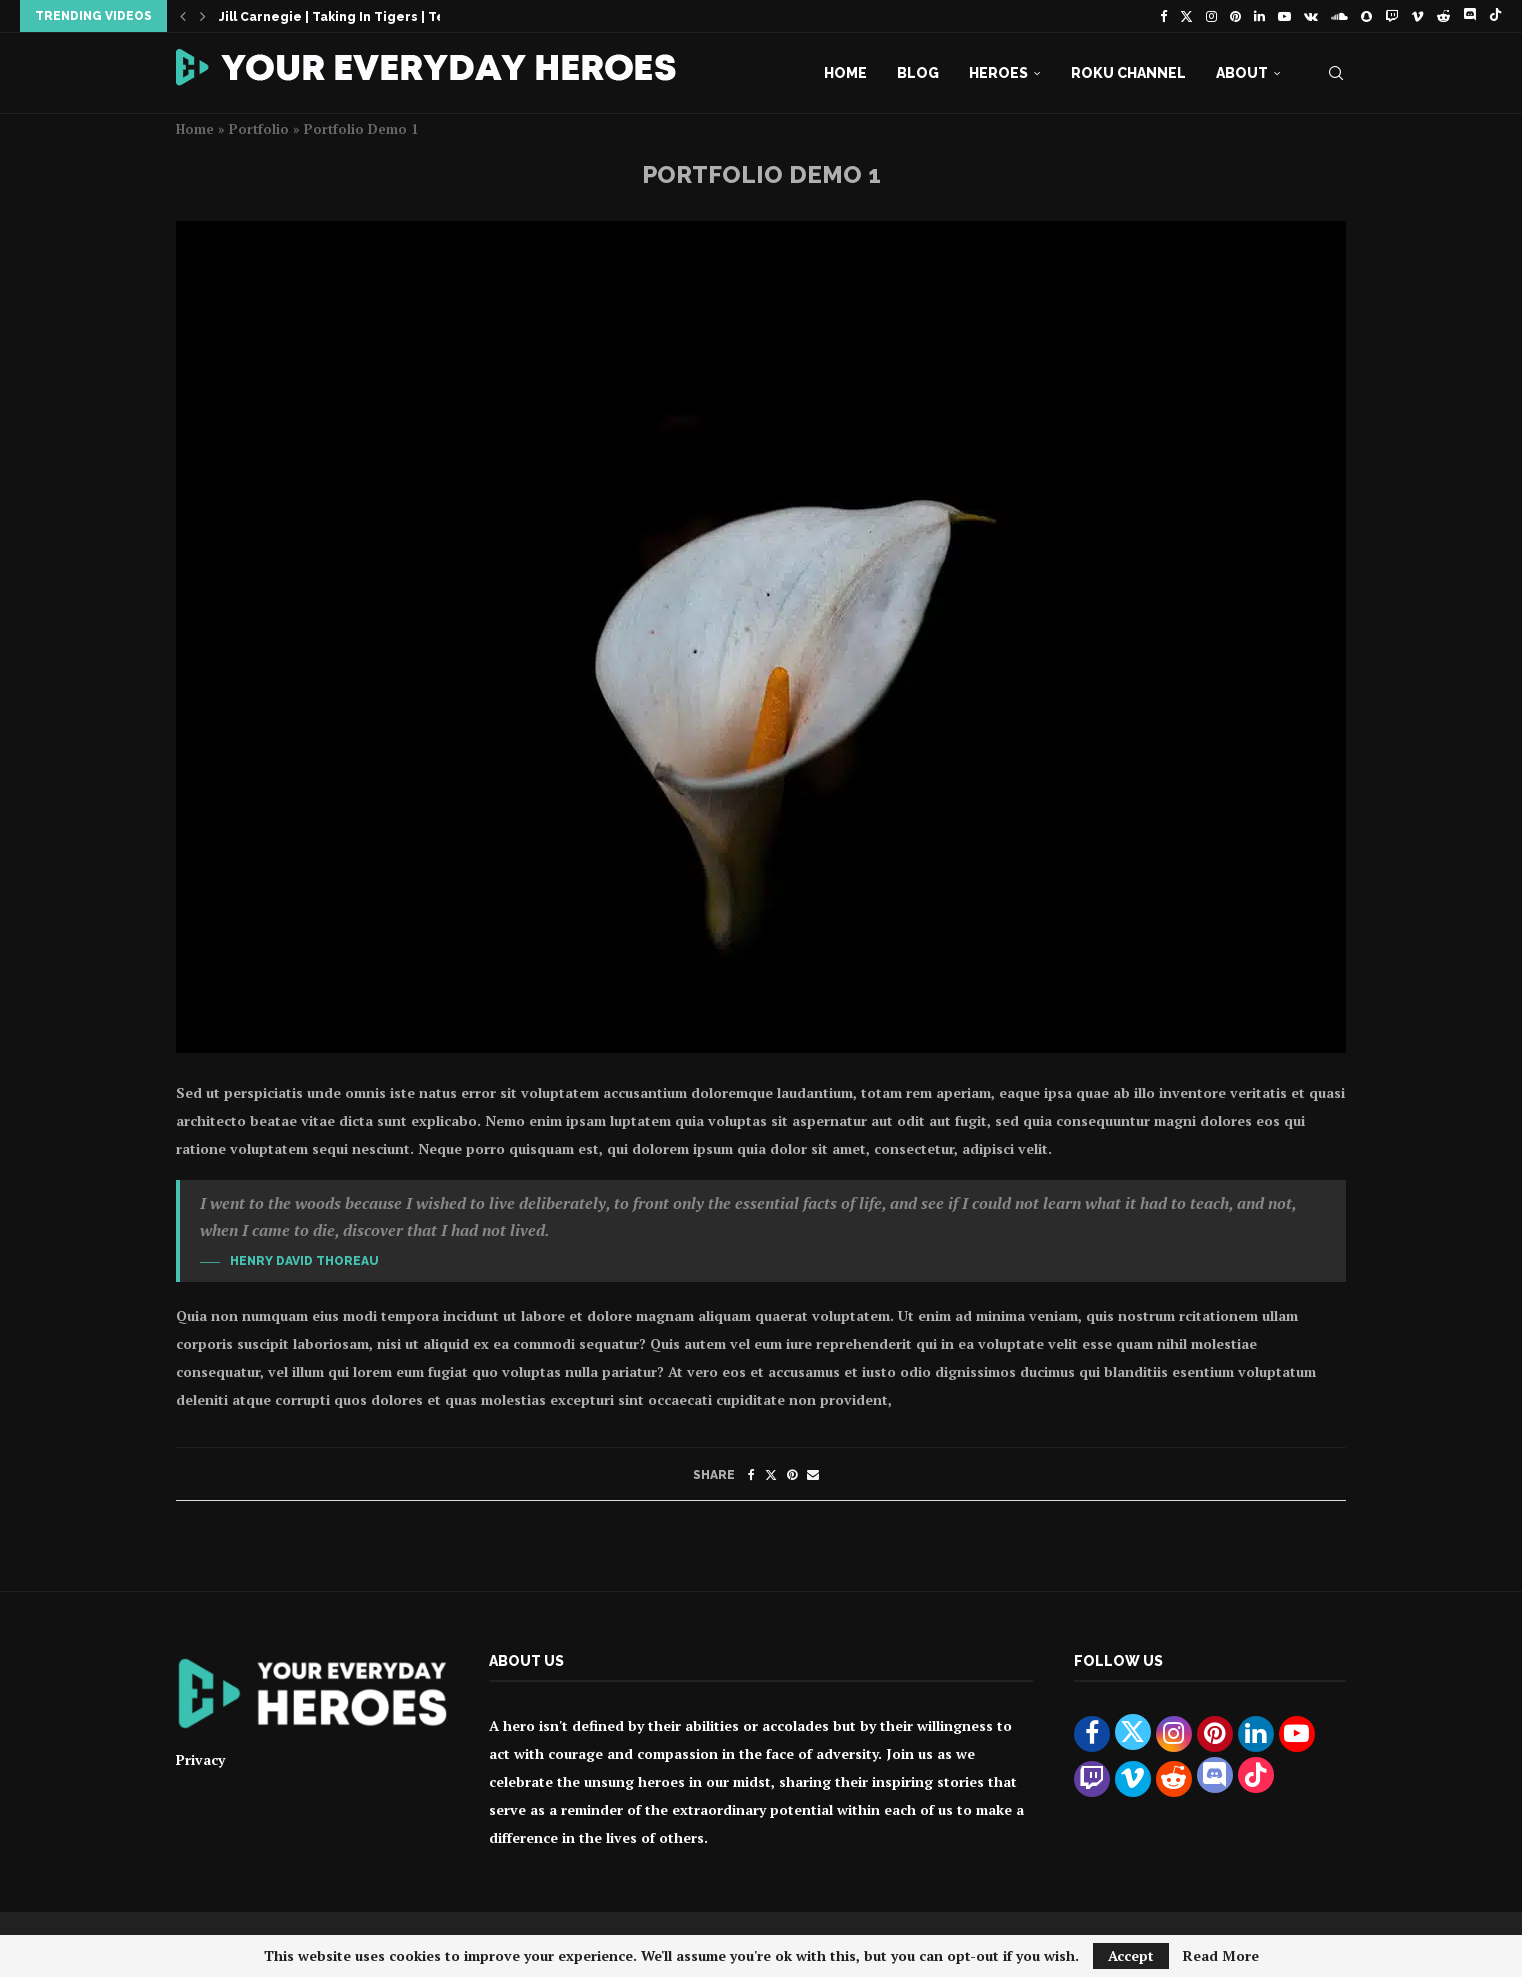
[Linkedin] (1259, 16)
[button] (183, 16)
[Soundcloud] (1339, 16)
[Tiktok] (1495, 16)
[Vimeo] (1417, 16)
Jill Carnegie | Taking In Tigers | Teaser (347, 17)
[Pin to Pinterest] (792, 1474)
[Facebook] (1163, 16)
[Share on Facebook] (751, 1474)
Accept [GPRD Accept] (1131, 1955)
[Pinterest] (1235, 16)
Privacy (200, 1759)
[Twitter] (1186, 16)
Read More (1221, 1956)
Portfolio (259, 129)
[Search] (1336, 73)
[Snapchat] (1366, 16)
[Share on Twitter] (771, 1474)
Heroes (998, 73)
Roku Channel (1128, 73)
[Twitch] (1391, 16)
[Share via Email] (813, 1474)
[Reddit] (1443, 16)
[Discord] (1469, 16)
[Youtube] (1284, 16)
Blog (918, 73)
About (1242, 73)
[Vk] (1311, 16)
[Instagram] (1211, 16)
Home (845, 73)
